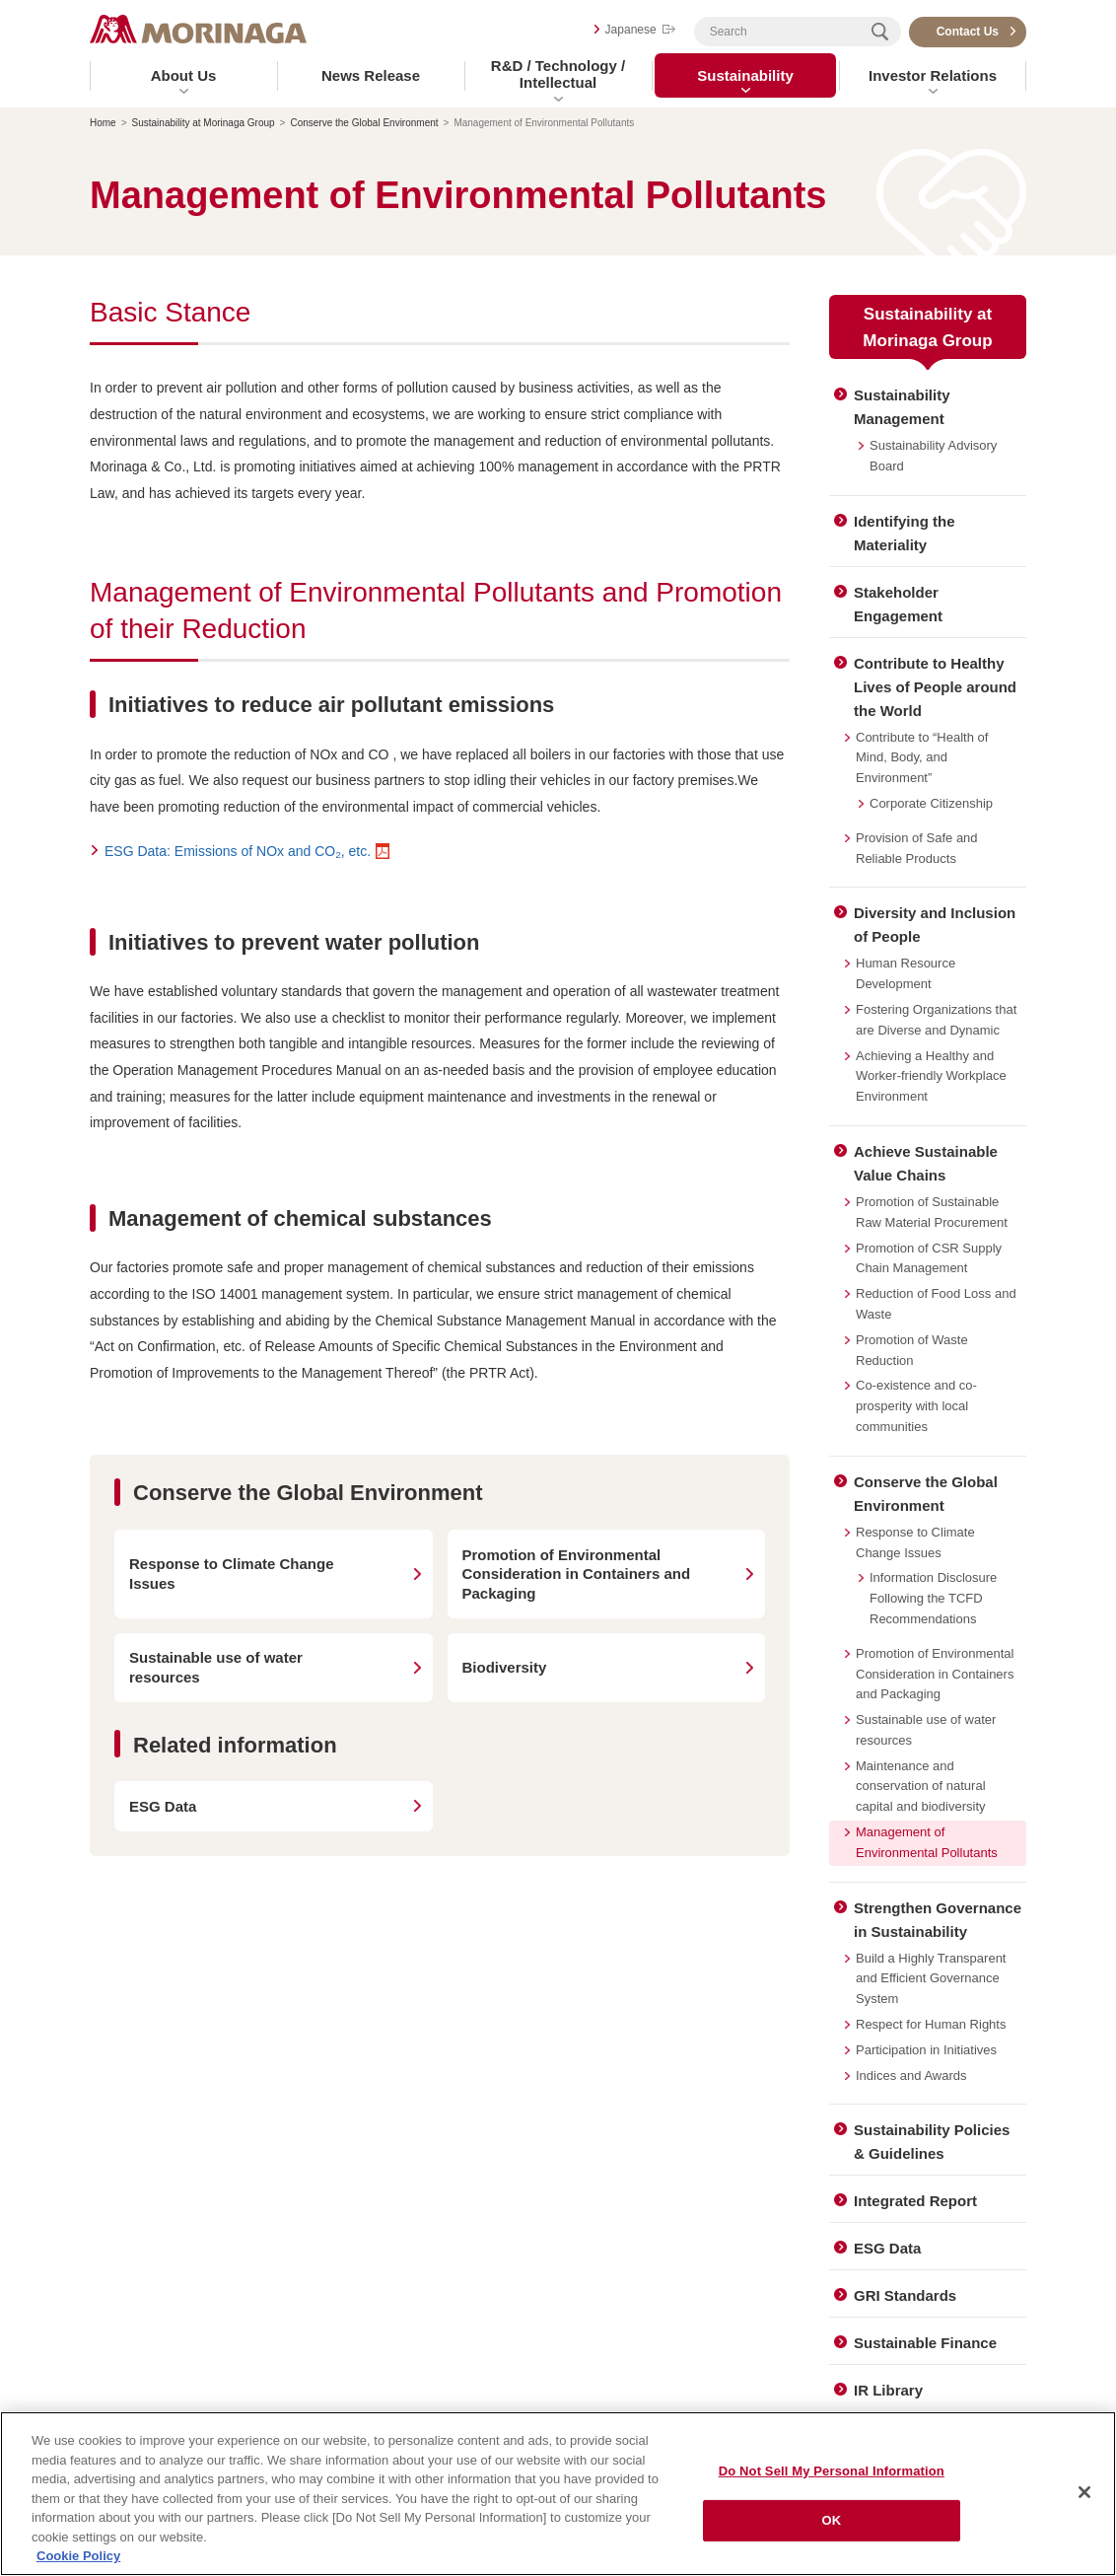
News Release (370, 75)
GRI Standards (905, 2295)
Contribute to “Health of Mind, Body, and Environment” (922, 758)
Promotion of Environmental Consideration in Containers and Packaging (934, 1674)
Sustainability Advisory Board (933, 455)
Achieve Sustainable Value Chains (926, 1163)
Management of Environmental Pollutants (927, 1842)
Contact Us (968, 31)
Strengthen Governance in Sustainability (937, 1919)
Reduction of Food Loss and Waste (936, 1304)
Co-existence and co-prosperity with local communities (916, 1406)
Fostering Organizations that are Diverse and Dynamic (936, 1020)
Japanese (631, 29)
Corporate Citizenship (931, 803)
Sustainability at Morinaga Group (203, 122)
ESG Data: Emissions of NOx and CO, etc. (238, 851)
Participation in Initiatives (926, 2049)
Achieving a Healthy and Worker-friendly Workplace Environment (931, 1076)
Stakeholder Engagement (898, 604)
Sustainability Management (902, 407)
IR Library (888, 2390)
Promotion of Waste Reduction (912, 1350)
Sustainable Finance (925, 2342)
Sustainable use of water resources (926, 1730)
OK (831, 2525)
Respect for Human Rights (931, 2024)
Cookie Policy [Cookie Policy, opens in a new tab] (78, 2561)
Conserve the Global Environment (364, 122)
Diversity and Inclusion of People (934, 924)
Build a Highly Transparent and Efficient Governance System (931, 1979)
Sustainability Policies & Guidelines (932, 2141)
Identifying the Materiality (904, 533)
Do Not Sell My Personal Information (831, 2476)
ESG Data (887, 2248)
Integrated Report (915, 2200)
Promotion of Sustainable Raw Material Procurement (932, 1212)
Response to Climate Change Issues (915, 1542)
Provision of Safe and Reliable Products (917, 848)
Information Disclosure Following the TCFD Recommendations (933, 1598)
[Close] (1084, 2497)
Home (103, 122)
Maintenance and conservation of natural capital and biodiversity (921, 1786)
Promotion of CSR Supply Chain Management (929, 1258)
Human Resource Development (905, 973)
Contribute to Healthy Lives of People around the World (935, 687)
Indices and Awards (911, 2075)
